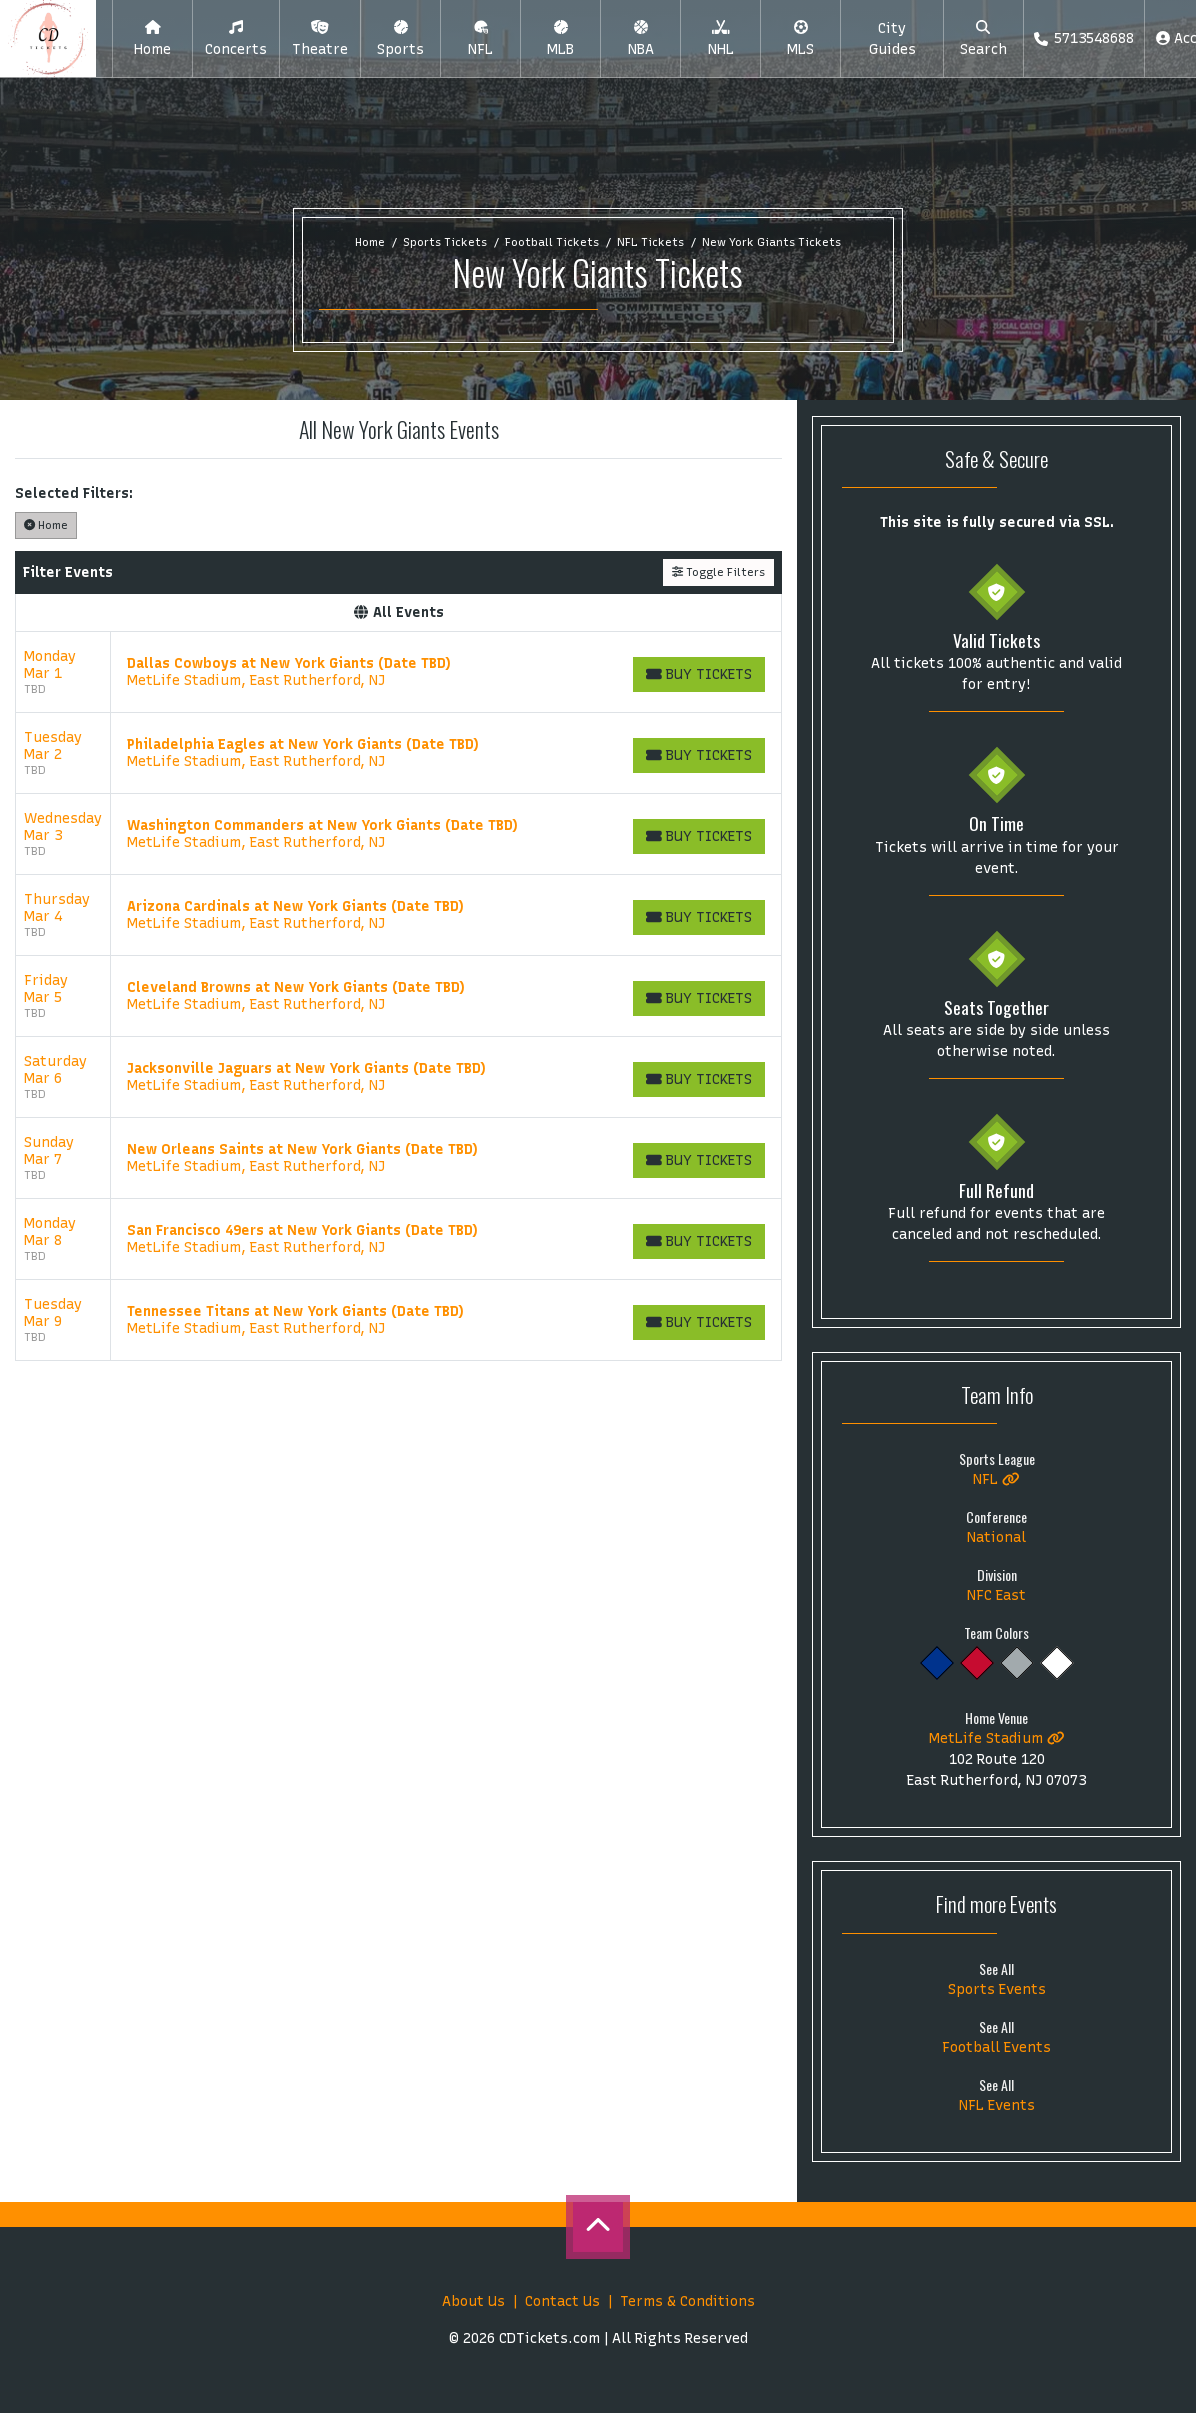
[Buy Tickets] (699, 674)
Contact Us (562, 2301)
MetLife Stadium (997, 1738)
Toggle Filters (718, 572)
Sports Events (997, 1989)
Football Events (996, 2047)
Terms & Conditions (687, 2301)
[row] (398, 672)
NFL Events (997, 2105)
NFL (996, 1479)
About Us (473, 2301)
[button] (236, 39)
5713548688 (1083, 38)
